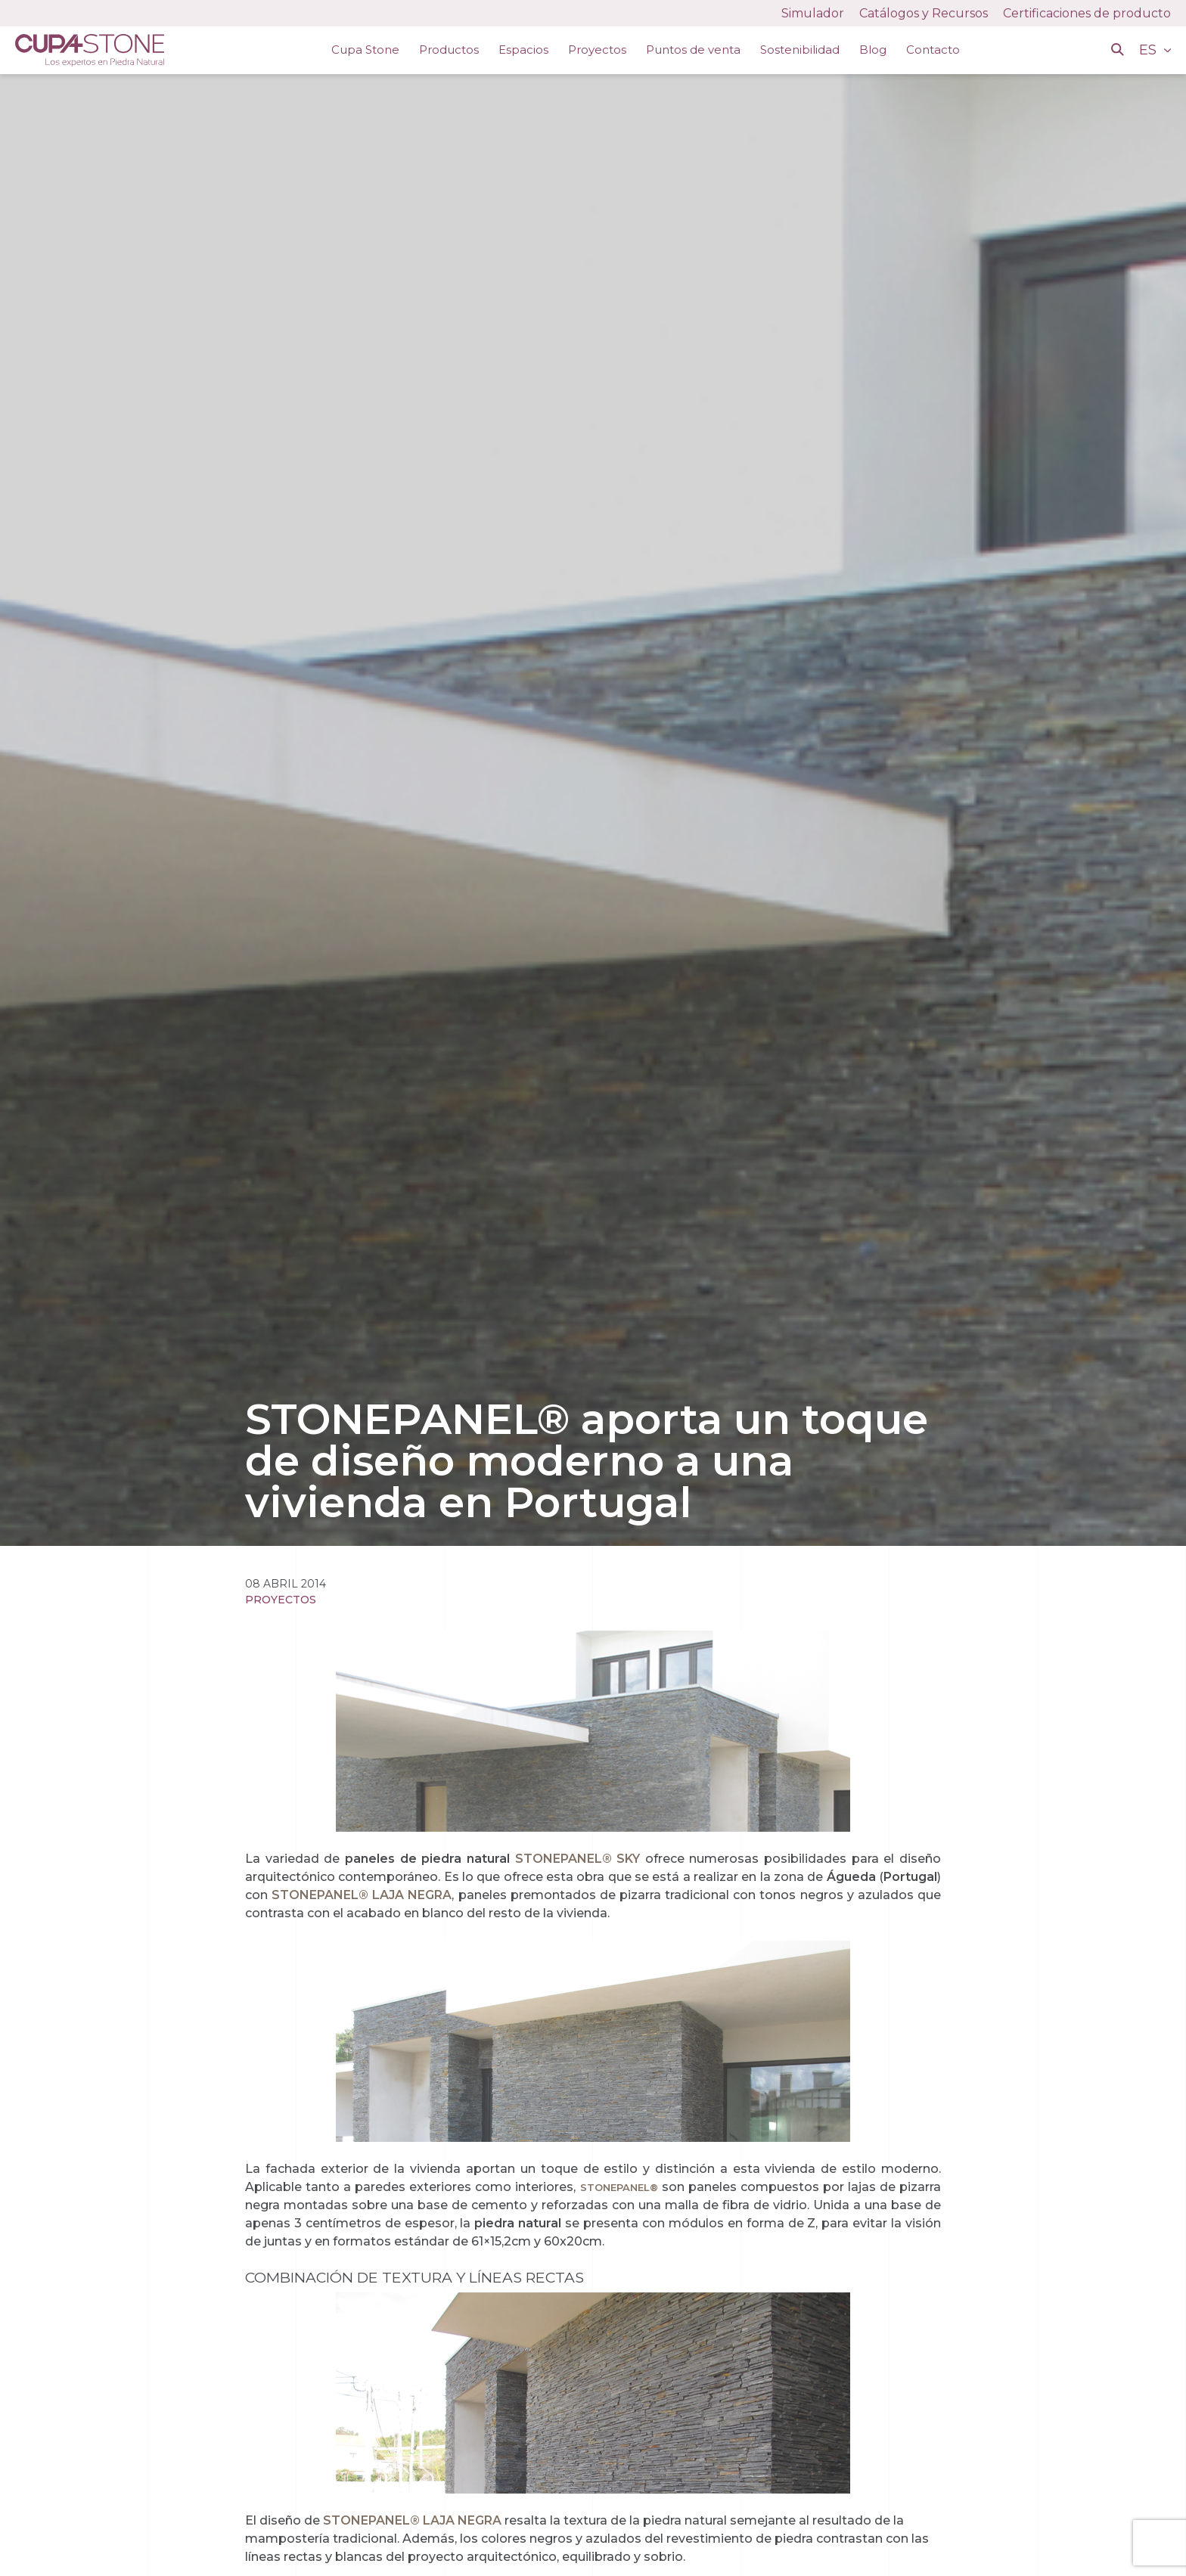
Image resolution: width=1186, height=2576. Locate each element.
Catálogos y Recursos (923, 13)
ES (1149, 50)
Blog (872, 49)
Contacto (933, 49)
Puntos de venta (693, 49)
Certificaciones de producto (1087, 13)
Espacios (523, 49)
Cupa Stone (365, 49)
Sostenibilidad (800, 49)
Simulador (812, 13)
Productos (449, 49)
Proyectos (597, 49)
